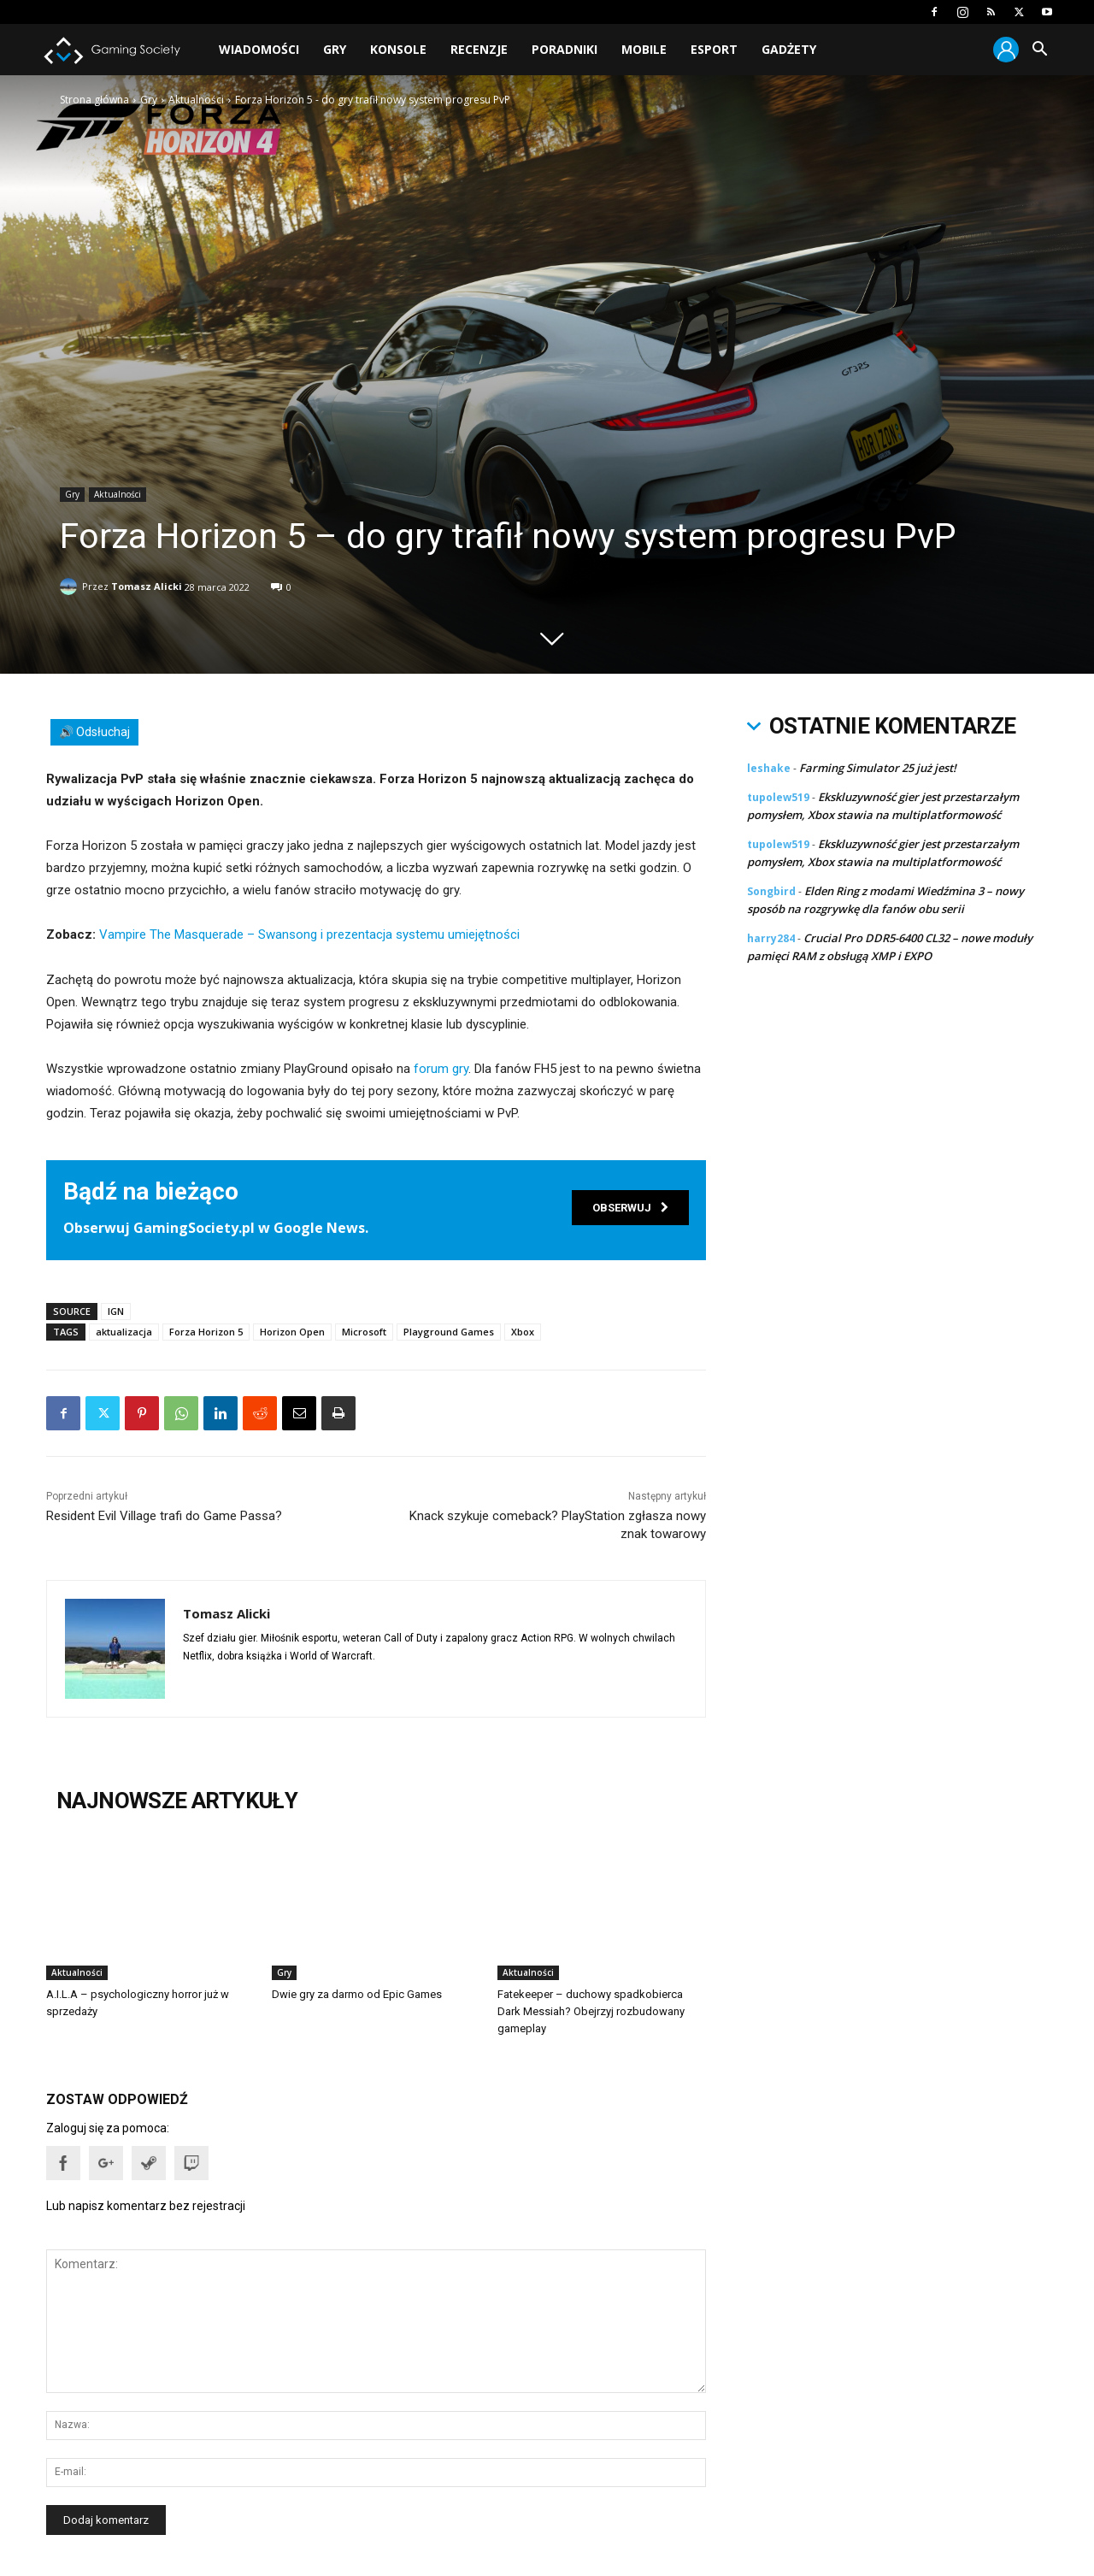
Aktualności (196, 99)
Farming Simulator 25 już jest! (877, 767)
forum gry (441, 1068)
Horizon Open (292, 1331)
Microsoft (364, 1331)
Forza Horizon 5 (206, 1331)
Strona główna (94, 99)
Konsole (398, 49)
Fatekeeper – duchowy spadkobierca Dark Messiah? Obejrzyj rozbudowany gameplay (591, 2011)
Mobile (644, 49)
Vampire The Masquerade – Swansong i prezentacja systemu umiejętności (309, 934)
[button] (1039, 51)
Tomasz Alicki (146, 583)
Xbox (522, 1331)
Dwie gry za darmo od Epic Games (357, 1994)
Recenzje (479, 49)
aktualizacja (124, 1331)
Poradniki (564, 49)
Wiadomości (259, 49)
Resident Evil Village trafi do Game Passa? (164, 1516)
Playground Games (448, 1331)
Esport (714, 49)
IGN (116, 1311)
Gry (334, 49)
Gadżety (789, 49)
